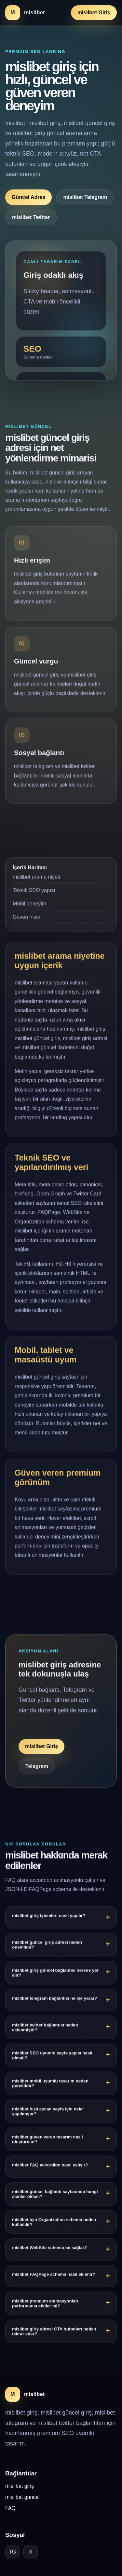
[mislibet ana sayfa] (25, 12)
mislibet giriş (19, 2486)
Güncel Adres (28, 197)
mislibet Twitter (31, 217)
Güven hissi (26, 918)
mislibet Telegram (85, 197)
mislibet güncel (22, 2497)
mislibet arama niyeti (36, 878)
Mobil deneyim (29, 904)
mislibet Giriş (93, 12)
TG (12, 2552)
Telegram (36, 1767)
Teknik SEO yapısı (34, 891)
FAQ (10, 2508)
